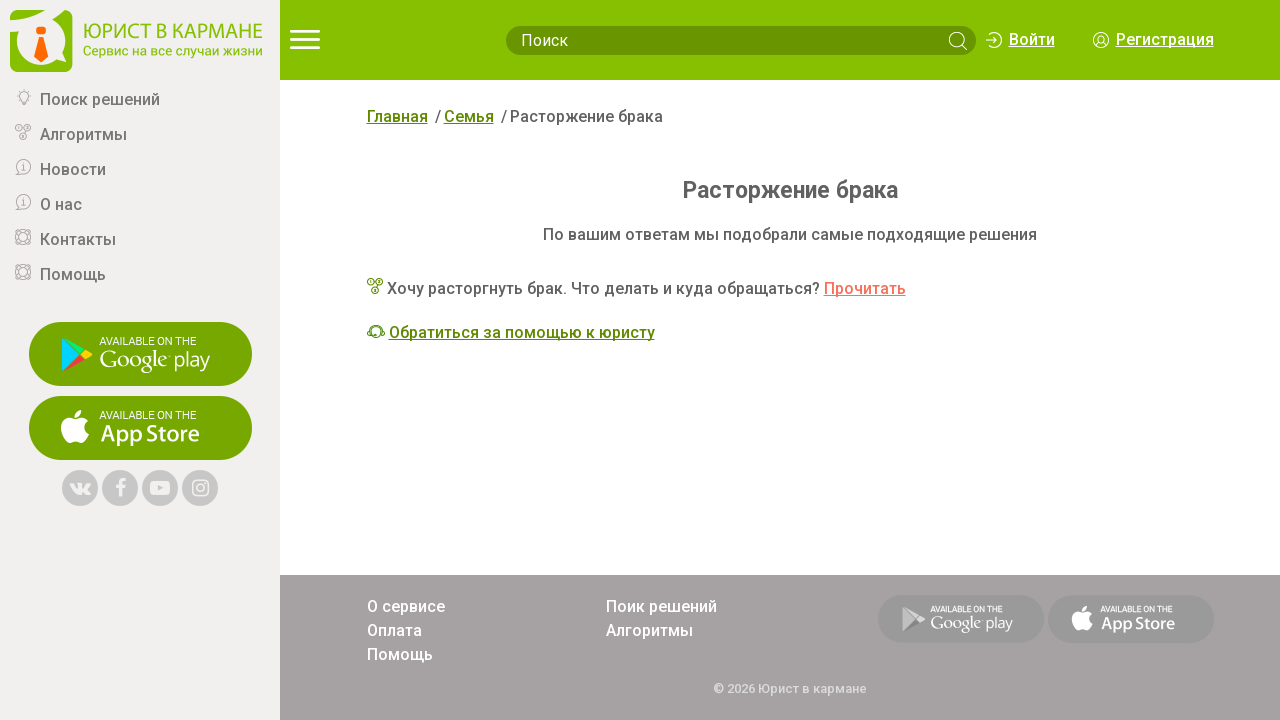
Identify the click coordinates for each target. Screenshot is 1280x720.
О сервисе (406, 606)
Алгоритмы (83, 134)
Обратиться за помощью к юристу (522, 332)
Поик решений (661, 606)
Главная (397, 116)
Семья (469, 116)
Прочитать (865, 288)
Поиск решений (100, 99)
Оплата (394, 630)
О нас (61, 204)
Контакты (78, 239)
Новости (73, 169)
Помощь (73, 274)
